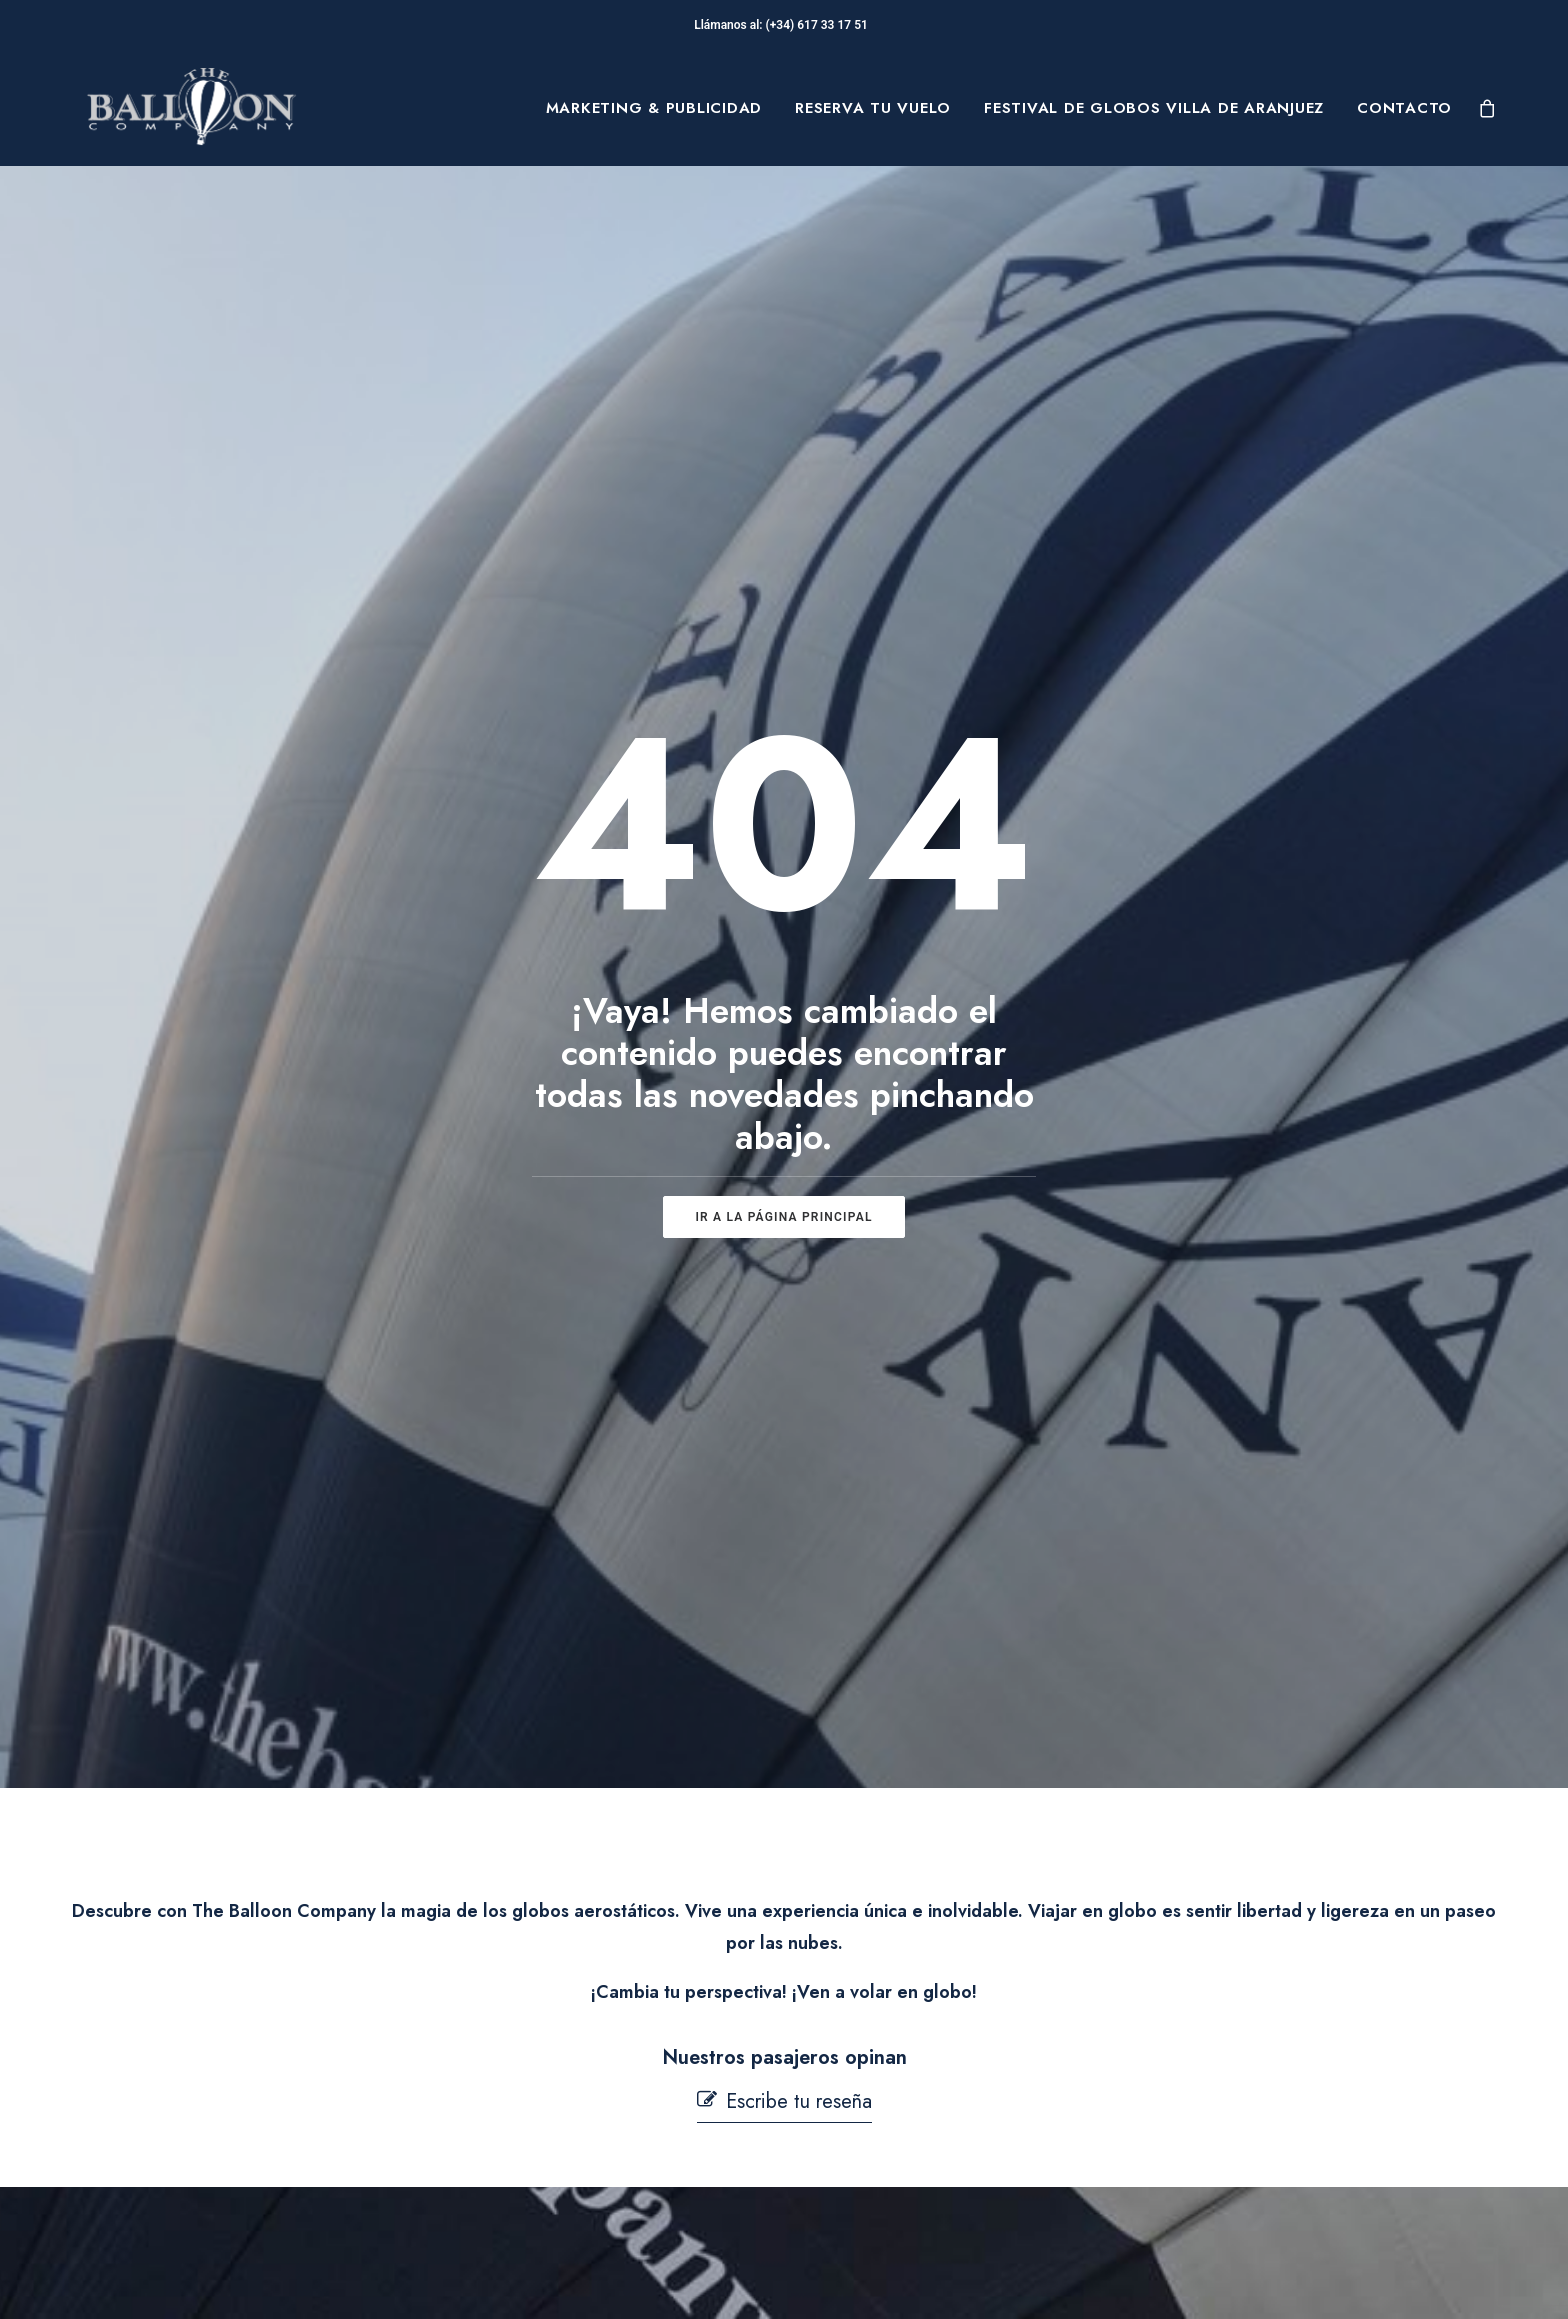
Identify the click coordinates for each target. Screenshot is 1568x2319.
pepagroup (329, 2280)
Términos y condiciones (910, 2073)
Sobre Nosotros (240, 2042)
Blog (195, 2136)
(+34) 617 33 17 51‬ (820, 25)
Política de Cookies (894, 2105)
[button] (784, 1218)
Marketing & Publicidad (654, 108)
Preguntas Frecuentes (582, 2042)
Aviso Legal (864, 2042)
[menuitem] (654, 108)
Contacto (1404, 108)
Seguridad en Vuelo (575, 2091)
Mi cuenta (537, 2190)
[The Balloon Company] (191, 108)
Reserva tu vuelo (873, 108)
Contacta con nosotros (584, 2141)
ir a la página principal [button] (783, 775)
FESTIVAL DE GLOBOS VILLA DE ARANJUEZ (1154, 108)
